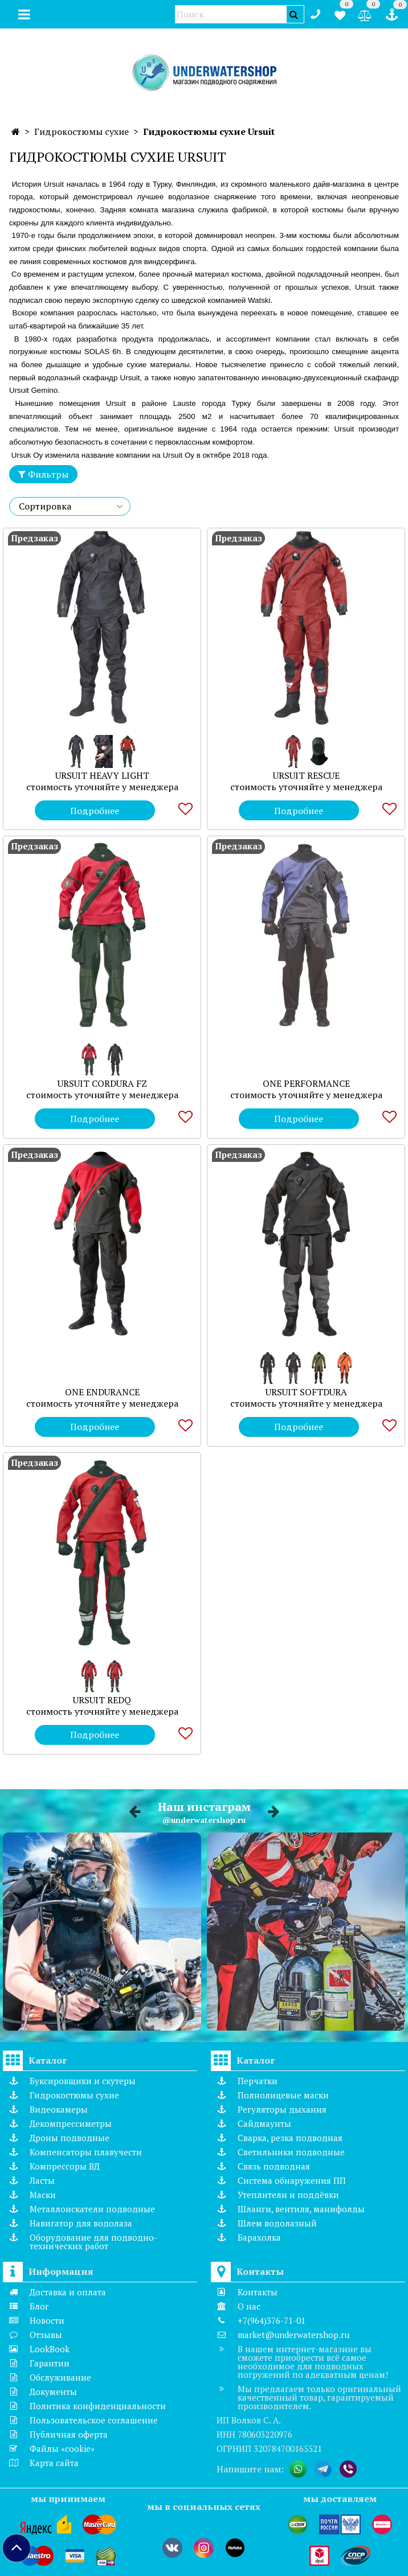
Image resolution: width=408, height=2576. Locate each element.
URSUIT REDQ (102, 1700)
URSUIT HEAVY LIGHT (102, 775)
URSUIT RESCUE (306, 775)
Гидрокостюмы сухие (81, 131)
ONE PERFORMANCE (306, 1083)
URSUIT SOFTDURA (306, 1392)
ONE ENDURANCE (102, 1392)
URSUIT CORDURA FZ (102, 1083)
